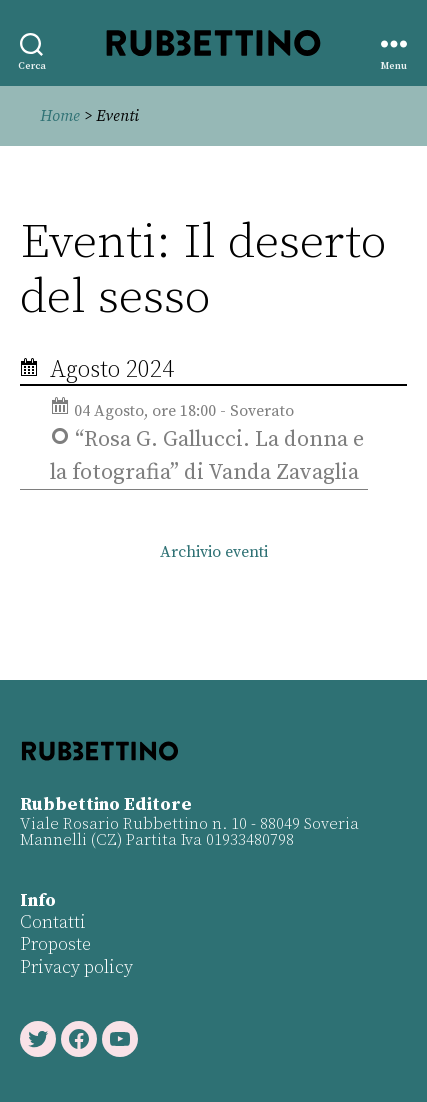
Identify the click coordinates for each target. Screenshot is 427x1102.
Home (60, 116)
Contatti (53, 922)
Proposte (55, 944)
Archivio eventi (214, 552)
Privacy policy (76, 967)
